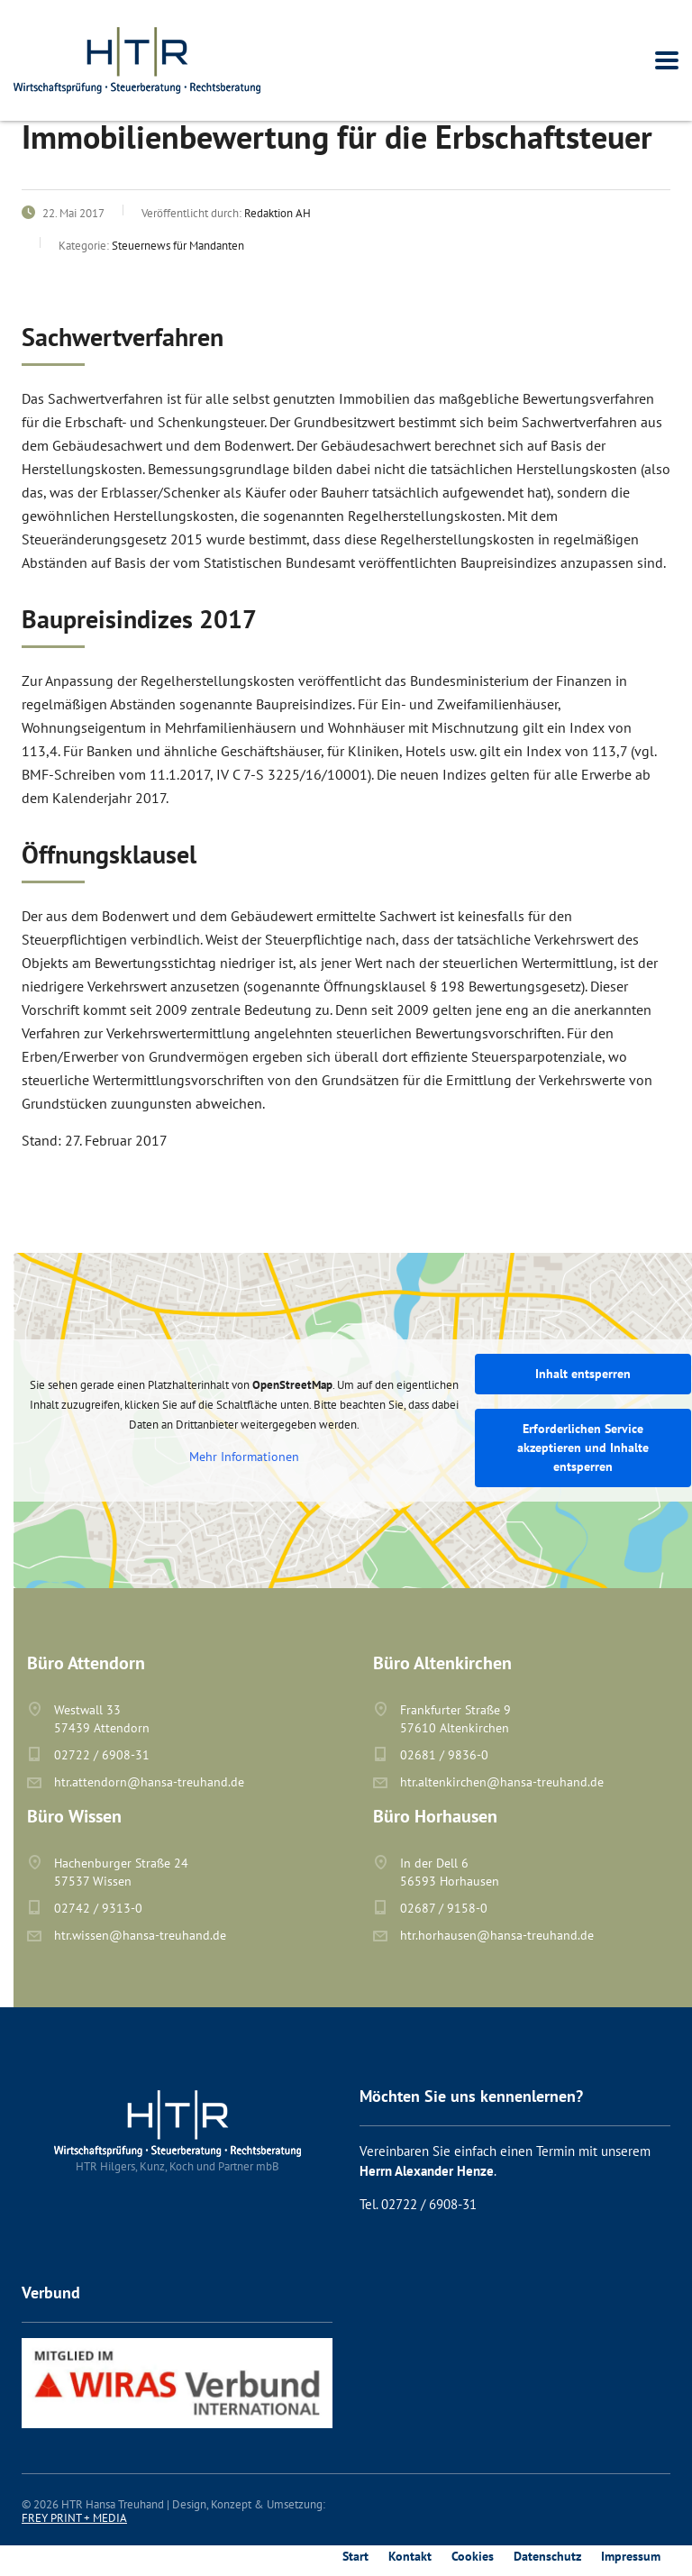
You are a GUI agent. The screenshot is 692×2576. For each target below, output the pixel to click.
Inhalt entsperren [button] (583, 1374)
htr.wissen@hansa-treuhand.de (140, 1935)
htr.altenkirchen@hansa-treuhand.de (502, 1782)
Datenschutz (547, 2556)
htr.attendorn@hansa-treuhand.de (149, 1782)
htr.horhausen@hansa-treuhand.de (497, 1935)
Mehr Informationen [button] (244, 1457)
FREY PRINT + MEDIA (74, 2518)
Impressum (630, 2556)
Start (355, 2556)
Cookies (472, 2556)
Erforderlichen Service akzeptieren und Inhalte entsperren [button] (583, 1447)
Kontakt (410, 2556)
